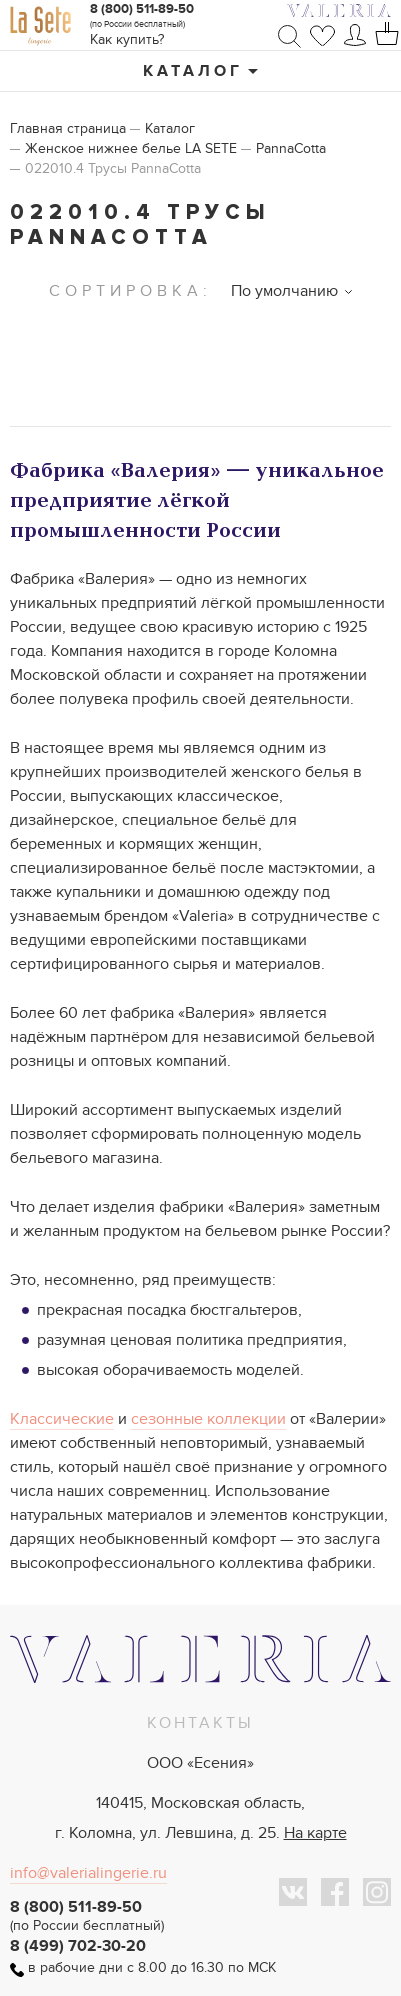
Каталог (193, 71)
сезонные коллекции (208, 1419)
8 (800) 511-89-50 (142, 9)
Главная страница (68, 128)
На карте (315, 1833)
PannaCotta (291, 148)
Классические (62, 1419)
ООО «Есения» (200, 1763)
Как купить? (127, 39)
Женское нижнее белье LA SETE (131, 148)
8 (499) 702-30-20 (78, 1946)
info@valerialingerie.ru (88, 1873)
